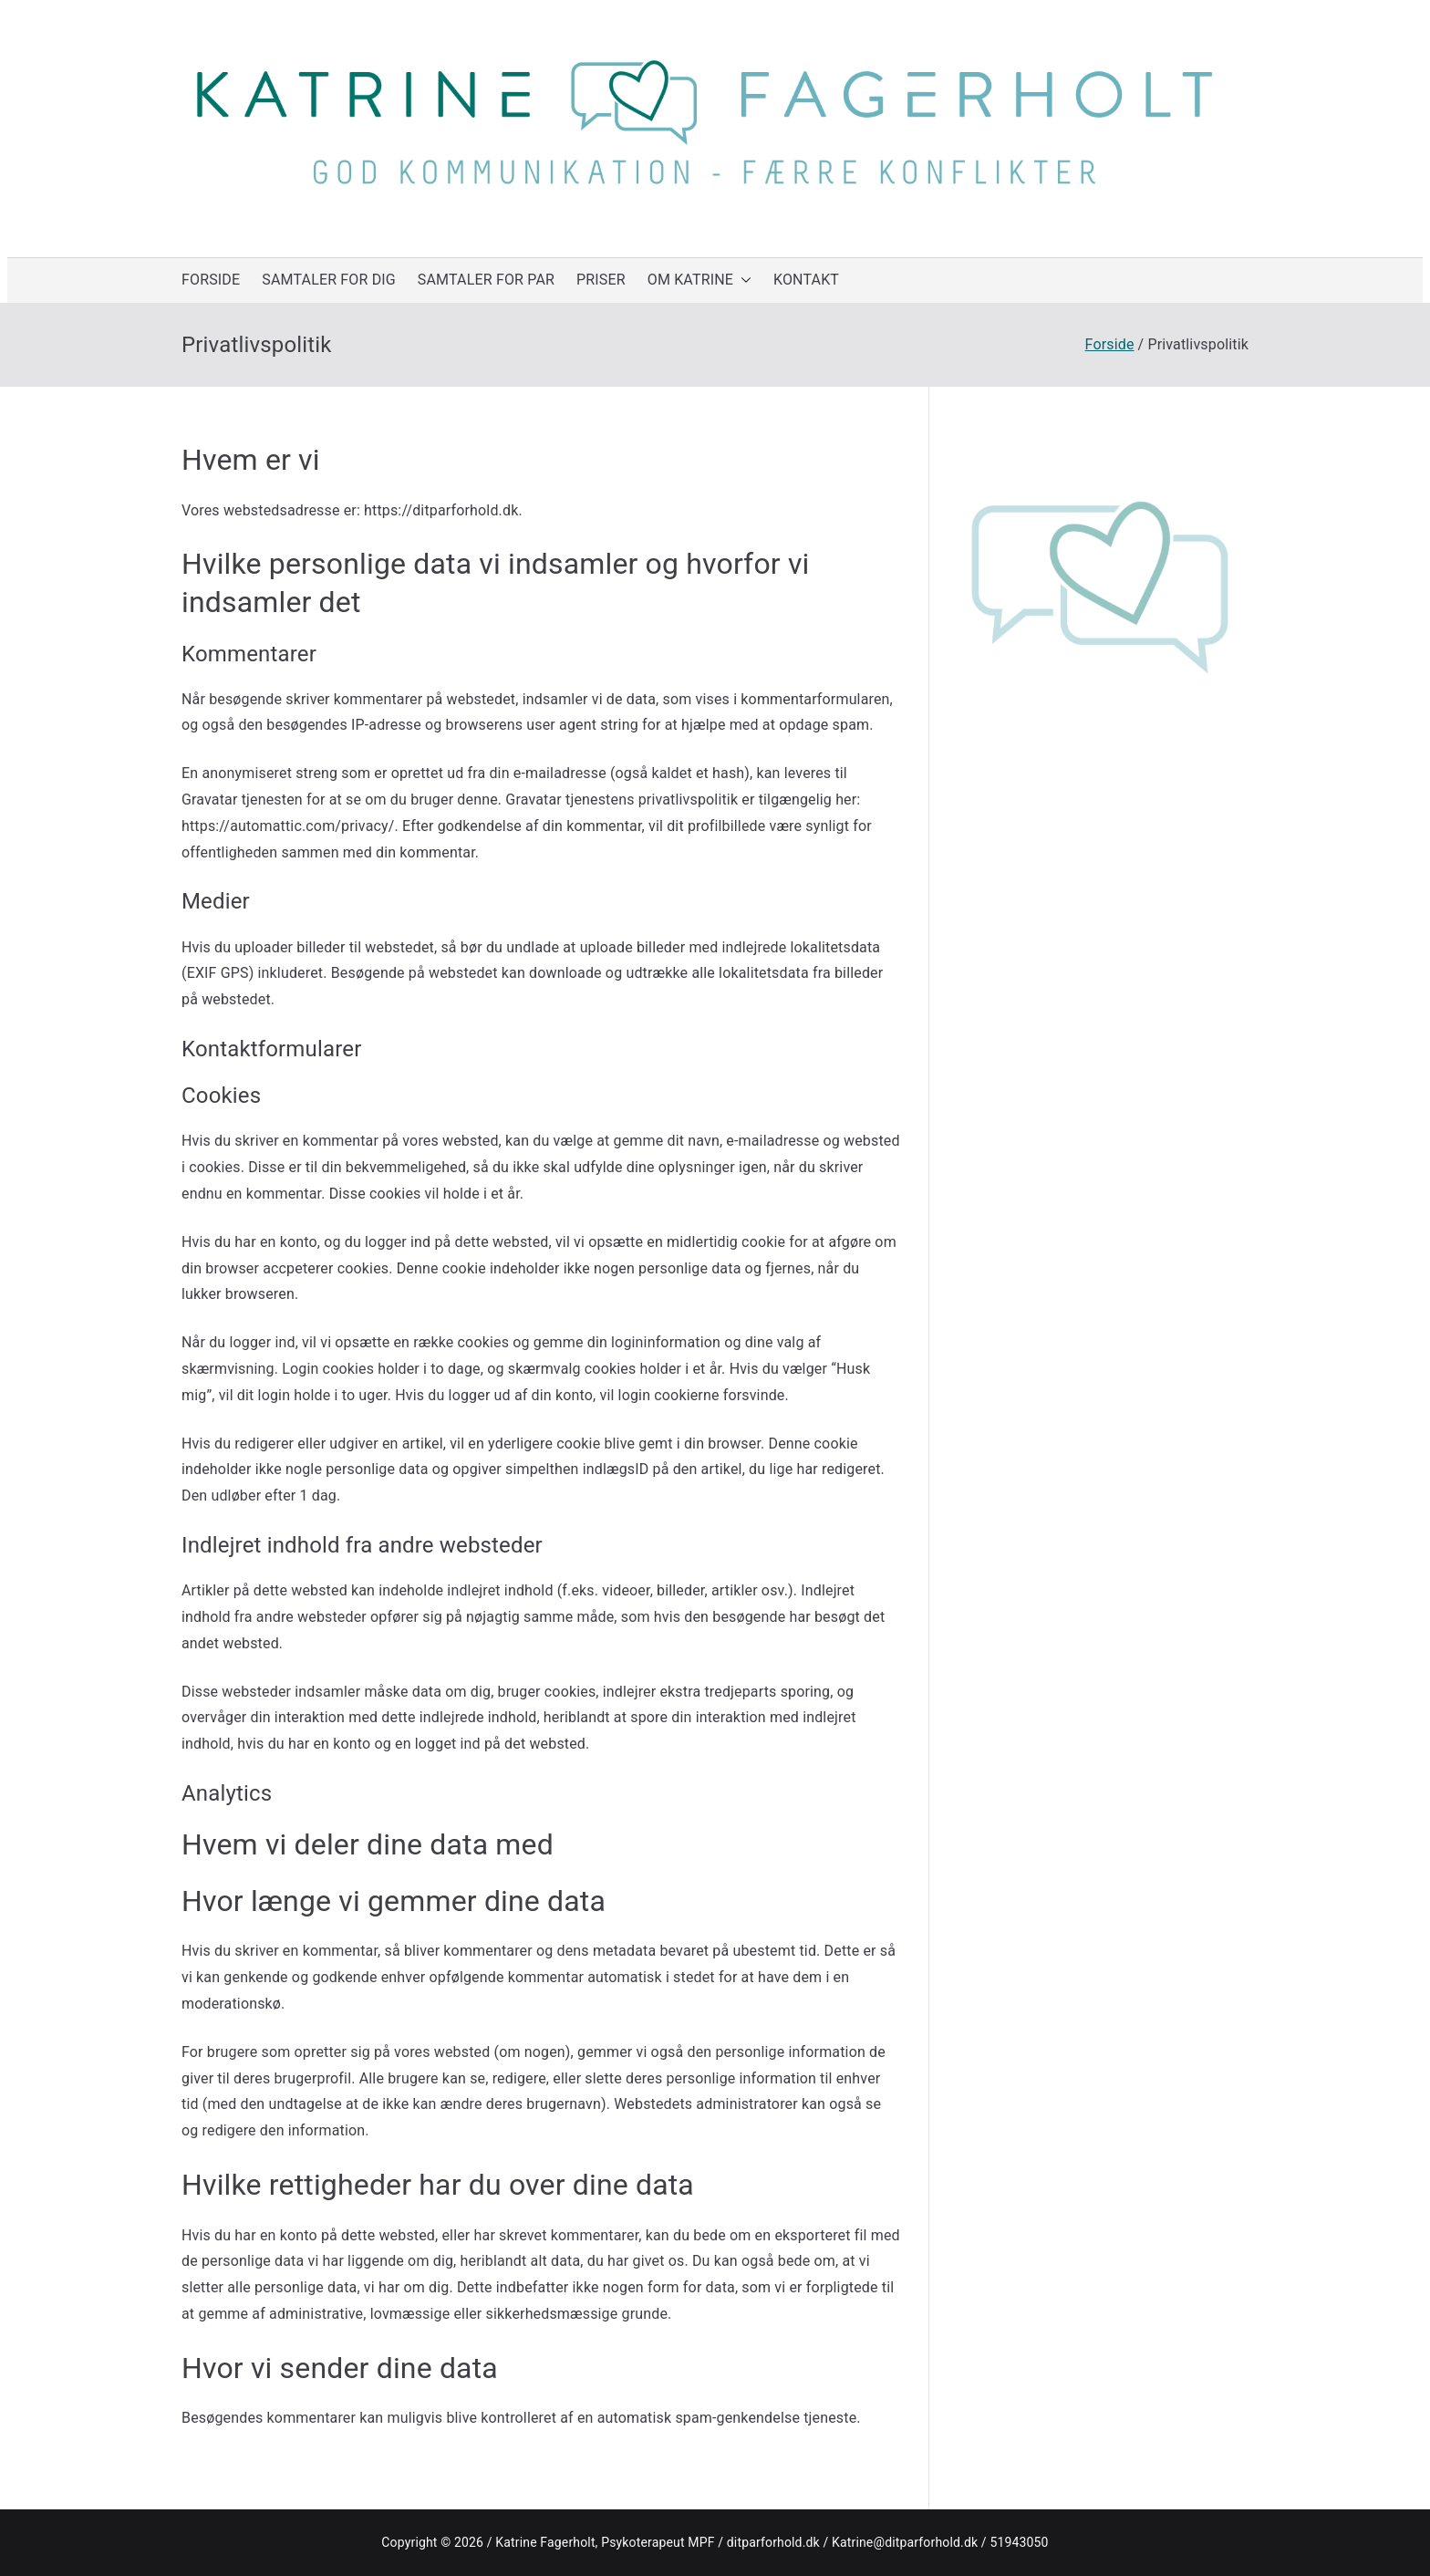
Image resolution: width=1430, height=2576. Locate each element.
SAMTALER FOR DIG (329, 279)
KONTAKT (806, 279)
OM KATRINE (699, 280)
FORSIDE (210, 279)
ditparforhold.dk (773, 2542)
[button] (742, 280)
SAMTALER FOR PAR (486, 279)
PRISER (601, 279)
